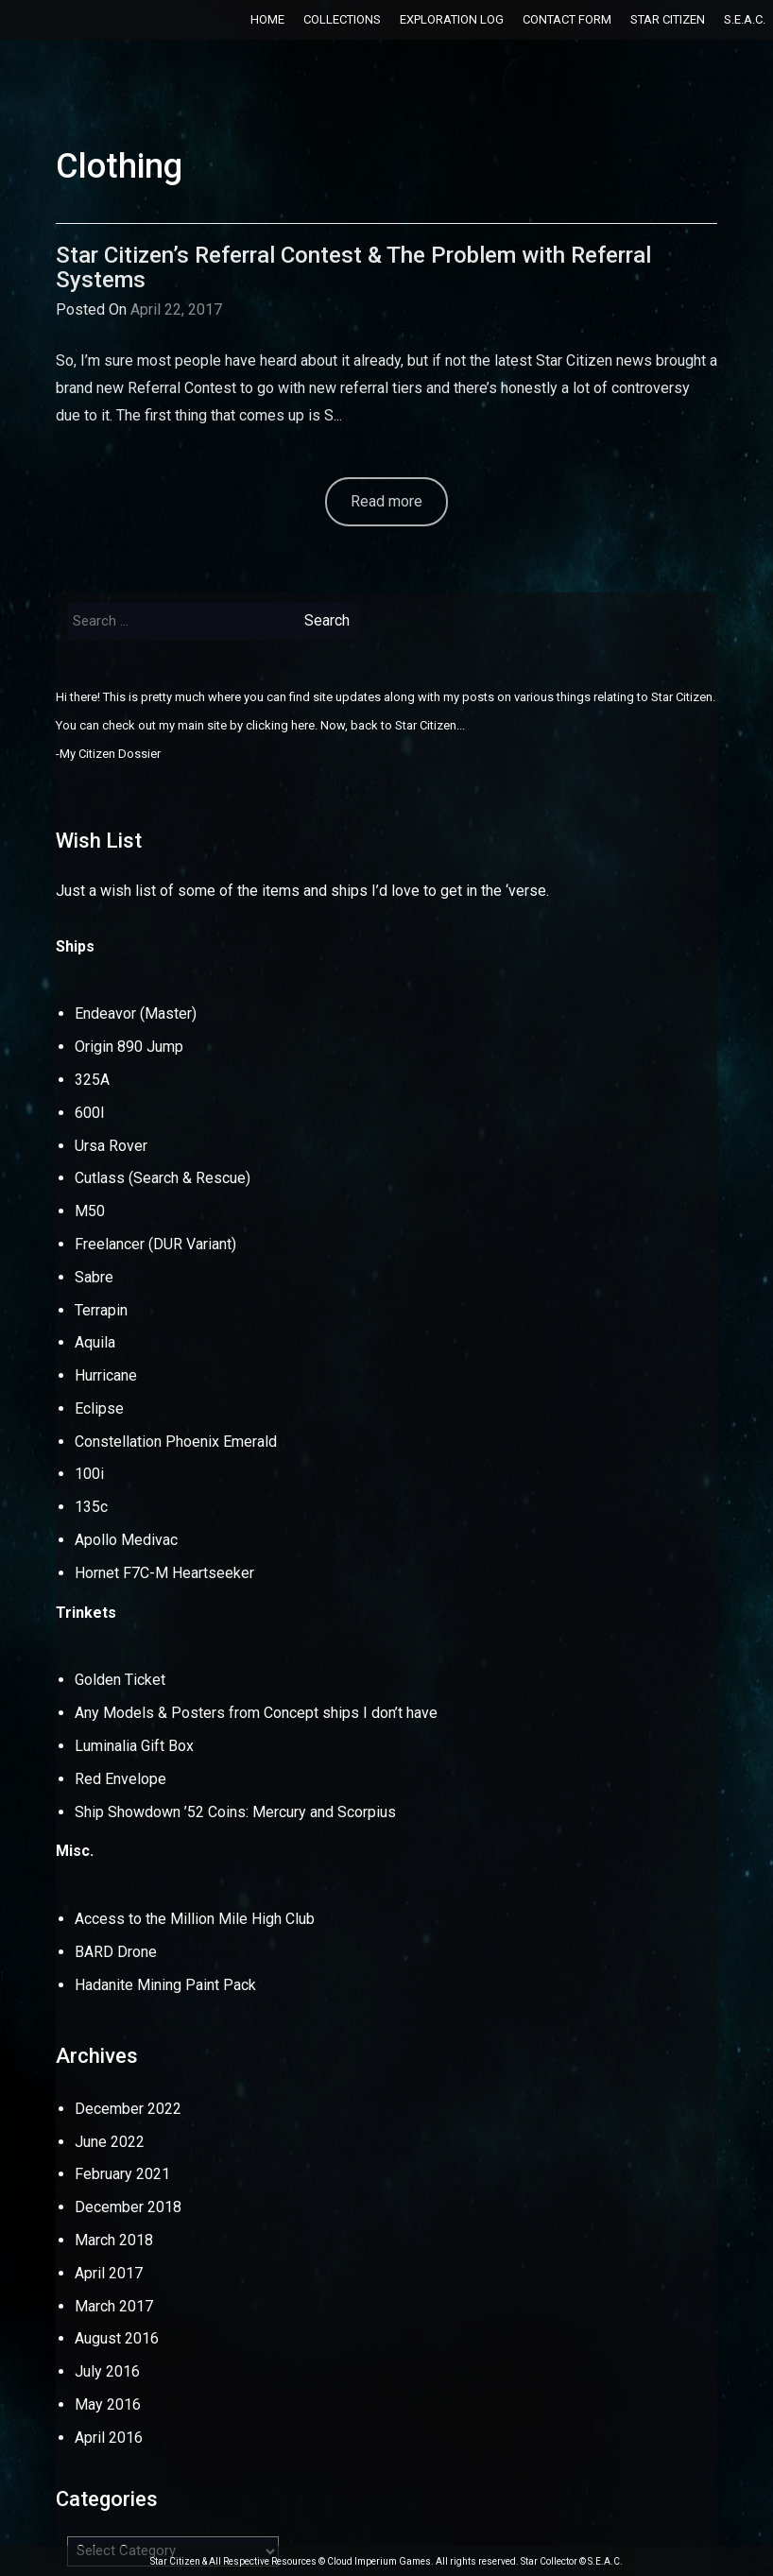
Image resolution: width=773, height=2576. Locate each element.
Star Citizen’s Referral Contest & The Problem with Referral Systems (353, 267)
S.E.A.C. (744, 19)
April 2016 (109, 2438)
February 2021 (122, 2174)
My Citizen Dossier (110, 754)
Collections (342, 19)
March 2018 (114, 2240)
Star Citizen (667, 19)
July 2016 (107, 2371)
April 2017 (109, 2273)
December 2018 (128, 2207)
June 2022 (110, 2142)
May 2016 (108, 2404)
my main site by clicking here (237, 725)
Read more (386, 501)
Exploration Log (452, 19)
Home (267, 19)
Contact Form (567, 19)
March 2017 (114, 2306)
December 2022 (128, 2109)
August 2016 (117, 2338)
